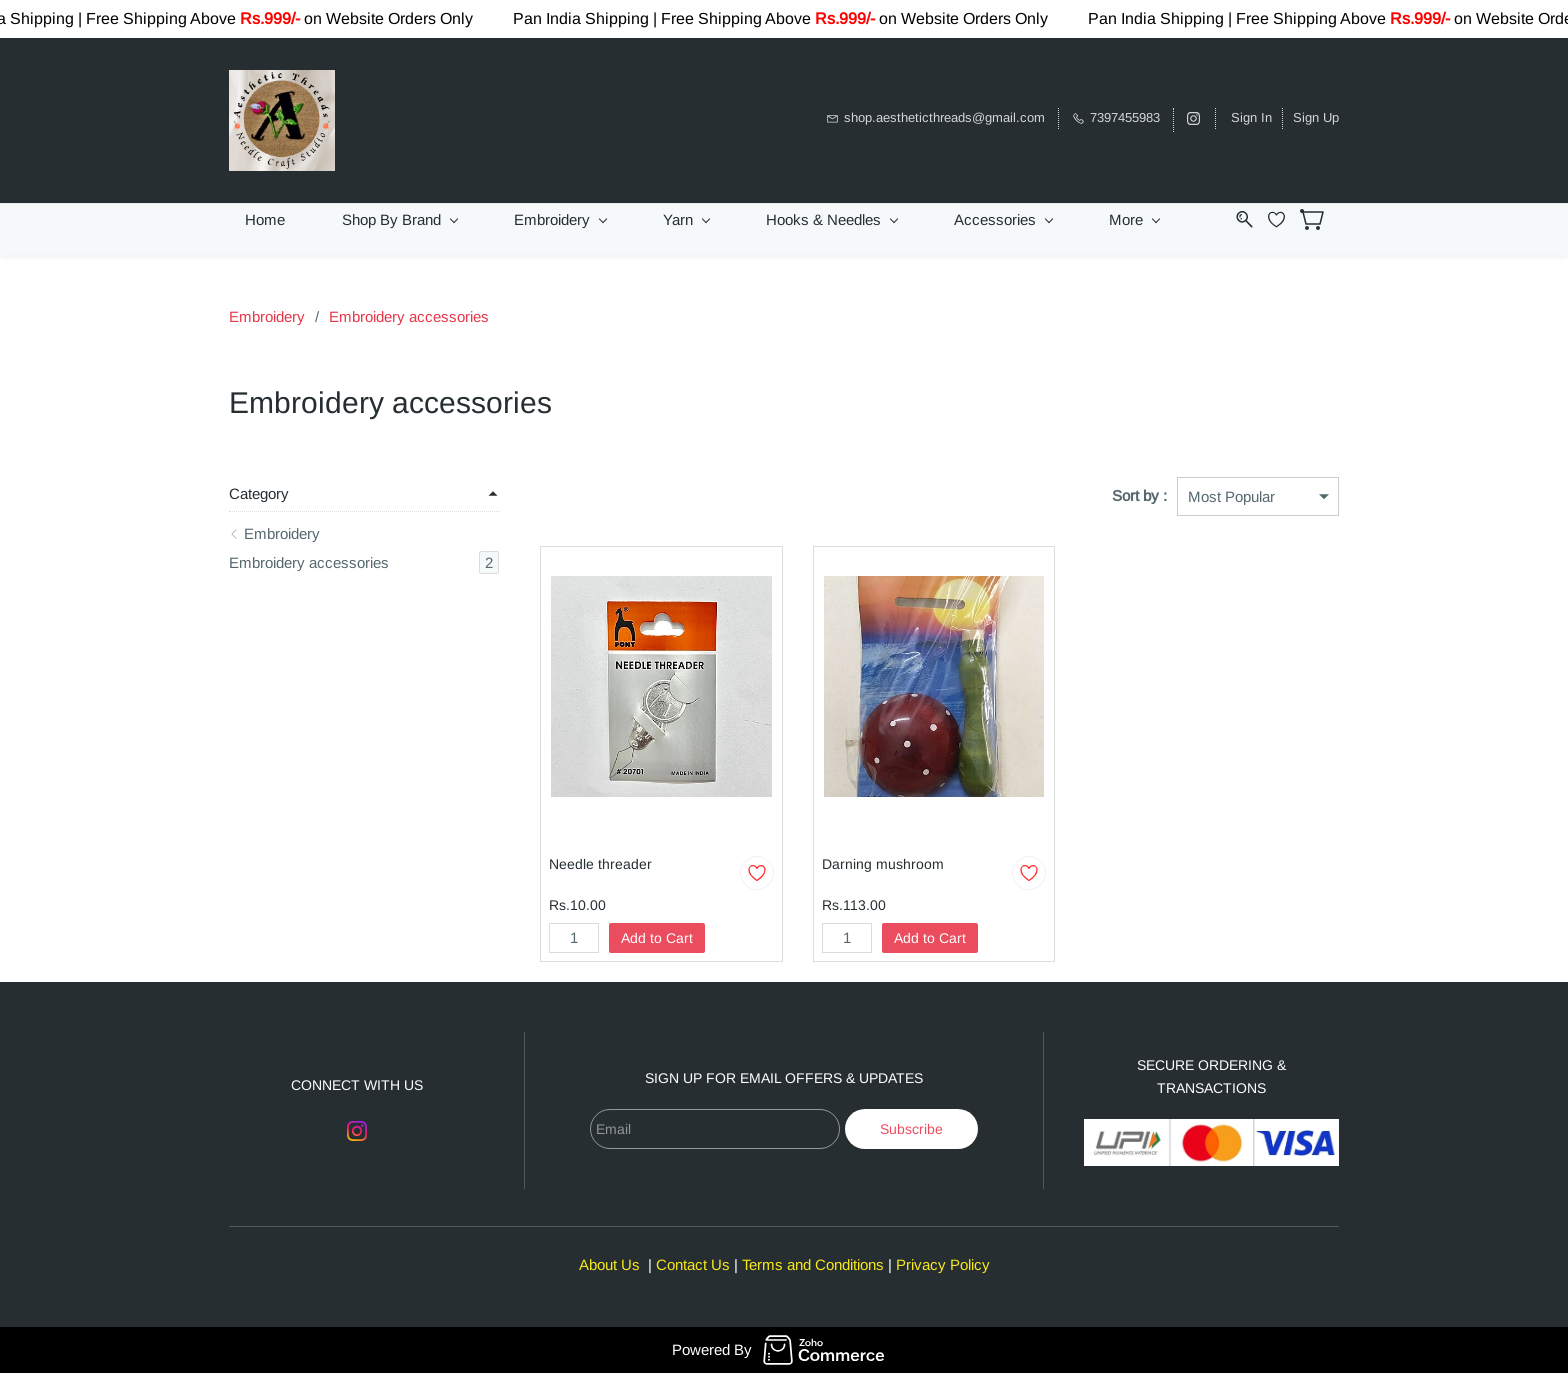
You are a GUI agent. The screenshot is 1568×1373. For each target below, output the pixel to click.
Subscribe (911, 1129)
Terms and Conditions (813, 1264)
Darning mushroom (883, 864)
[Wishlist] (1284, 219)
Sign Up (1316, 117)
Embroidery (267, 316)
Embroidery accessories (409, 316)
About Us (609, 1264)
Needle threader (600, 864)
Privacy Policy (943, 1264)
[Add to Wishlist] (757, 873)
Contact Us (693, 1264)
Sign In (1251, 117)
